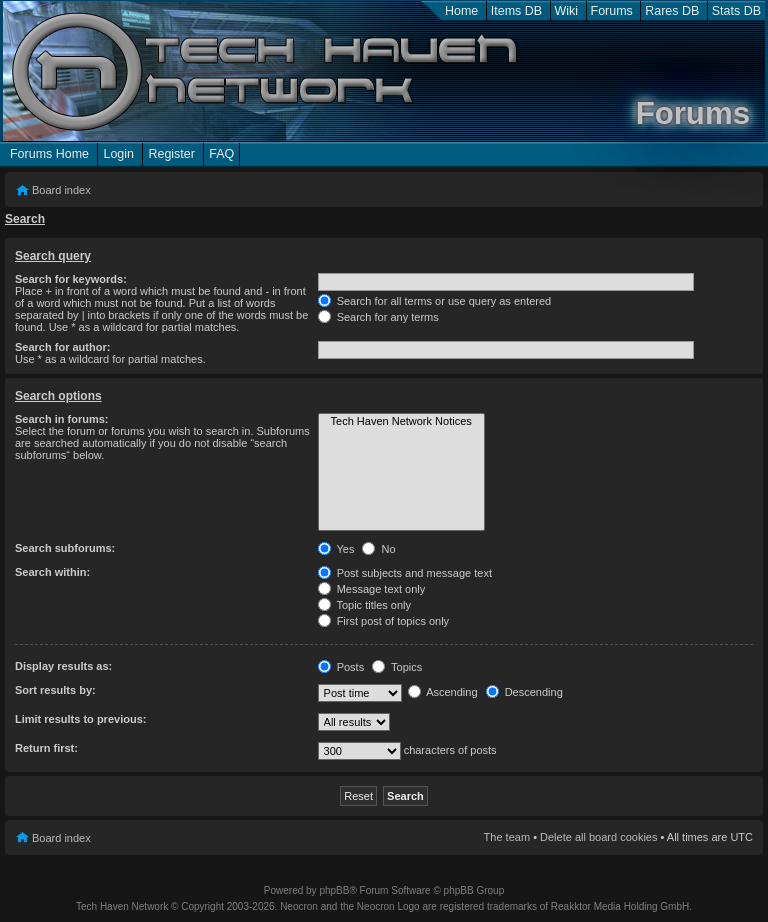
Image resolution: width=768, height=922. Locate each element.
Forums (612, 11)
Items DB (516, 11)
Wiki (567, 11)
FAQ (221, 154)
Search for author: (62, 347)
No (378, 549)
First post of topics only (384, 621)
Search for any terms (378, 317)
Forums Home (49, 154)
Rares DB (672, 11)
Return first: (46, 748)
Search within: (52, 572)
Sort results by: (55, 690)
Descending (524, 692)
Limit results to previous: (80, 719)
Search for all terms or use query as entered (435, 301)
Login (118, 154)
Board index (61, 190)
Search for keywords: (71, 279)
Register (171, 154)
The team (507, 837)
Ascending (443, 692)
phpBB (334, 890)
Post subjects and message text (405, 573)
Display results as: (63, 666)
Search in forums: (62, 419)
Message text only (372, 589)
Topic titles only (364, 605)
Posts (341, 667)
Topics (397, 667)
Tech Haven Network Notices (401, 422)
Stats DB (736, 11)
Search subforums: (65, 548)
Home (461, 11)
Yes (336, 549)
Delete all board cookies (598, 837)
